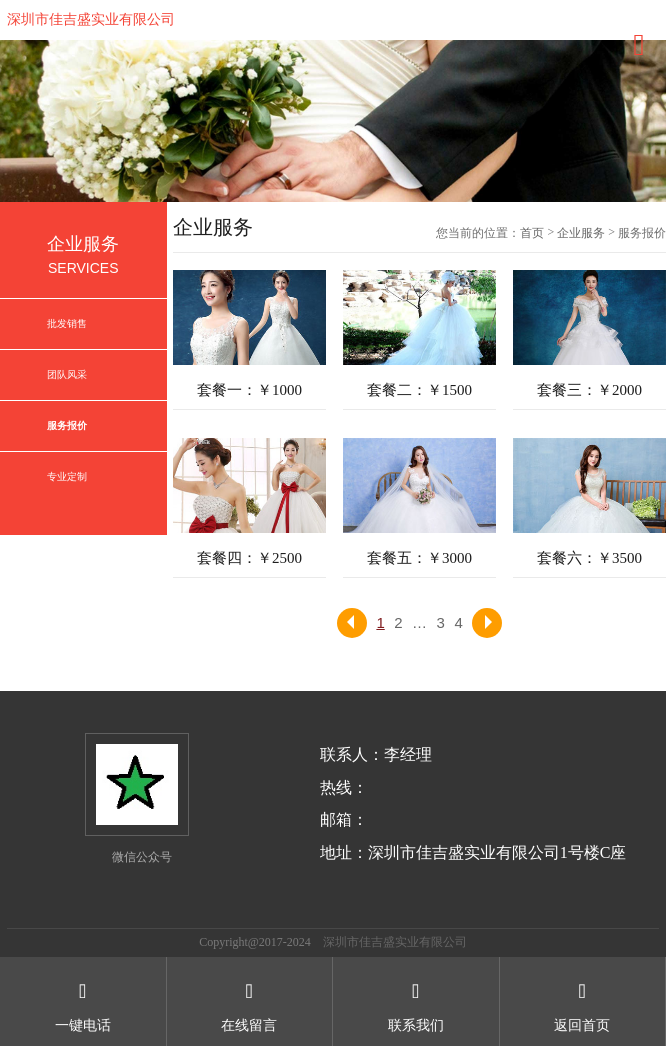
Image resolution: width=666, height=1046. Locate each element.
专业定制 (67, 476)
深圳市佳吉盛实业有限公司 (91, 19)
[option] (333, 121)
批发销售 (67, 323)
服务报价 (67, 425)
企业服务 (581, 233)
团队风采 (67, 374)
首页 (532, 233)
